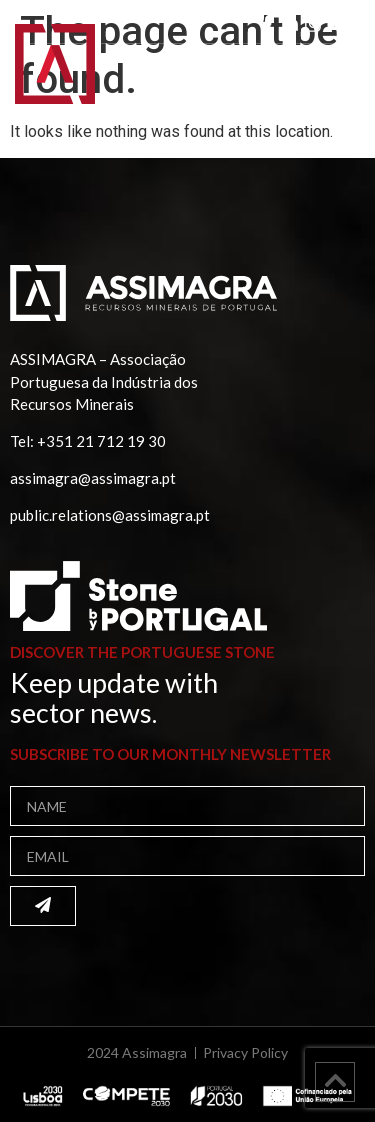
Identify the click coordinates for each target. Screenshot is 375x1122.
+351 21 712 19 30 (101, 441)
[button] (333, 77)
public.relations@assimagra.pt (110, 515)
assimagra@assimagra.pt (93, 478)
